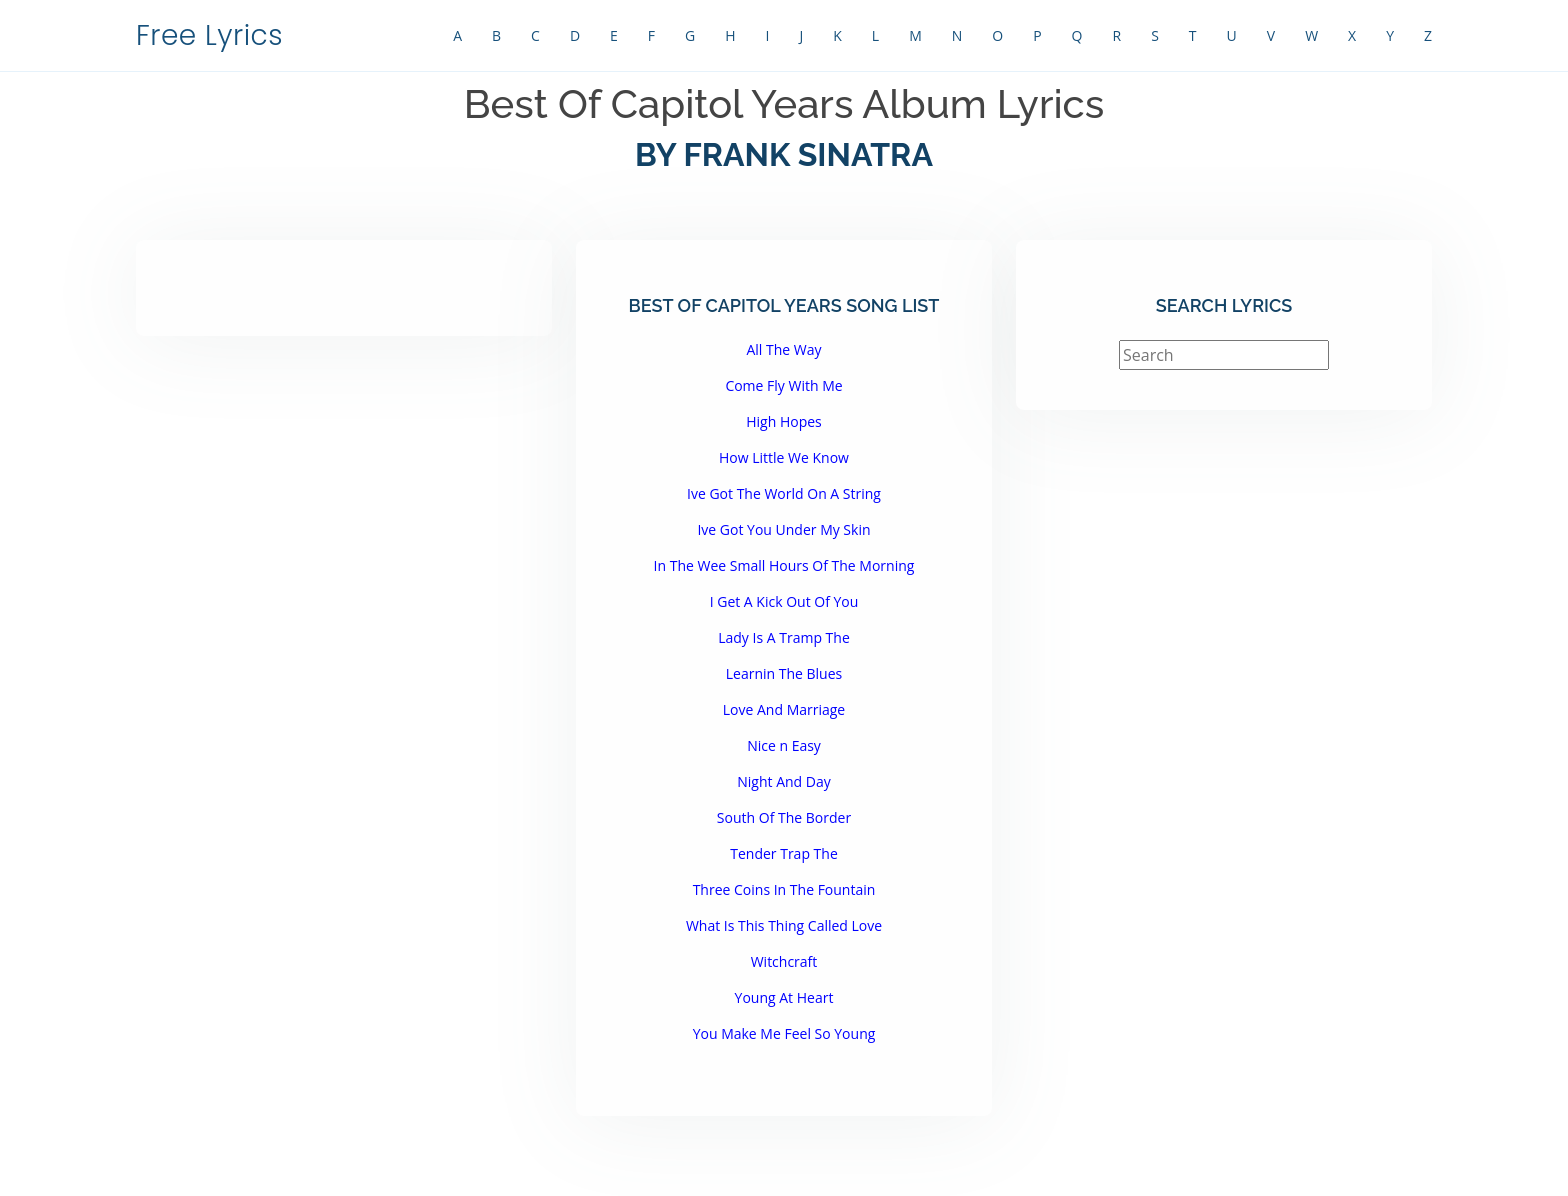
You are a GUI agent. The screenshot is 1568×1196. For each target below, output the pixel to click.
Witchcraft (784, 961)
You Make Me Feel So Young (784, 1033)
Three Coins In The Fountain (784, 889)
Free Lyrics (209, 35)
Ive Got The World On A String (784, 493)
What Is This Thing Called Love (784, 925)
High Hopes (784, 421)
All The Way (783, 349)
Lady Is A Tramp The (784, 637)
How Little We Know (784, 457)
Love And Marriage (784, 709)
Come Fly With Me (783, 385)
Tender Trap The (784, 853)
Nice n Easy (784, 745)
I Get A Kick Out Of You (784, 601)
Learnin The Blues (784, 673)
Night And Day (783, 781)
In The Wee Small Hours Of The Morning (784, 565)
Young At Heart (784, 997)
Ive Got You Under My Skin (783, 529)
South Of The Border (784, 817)
